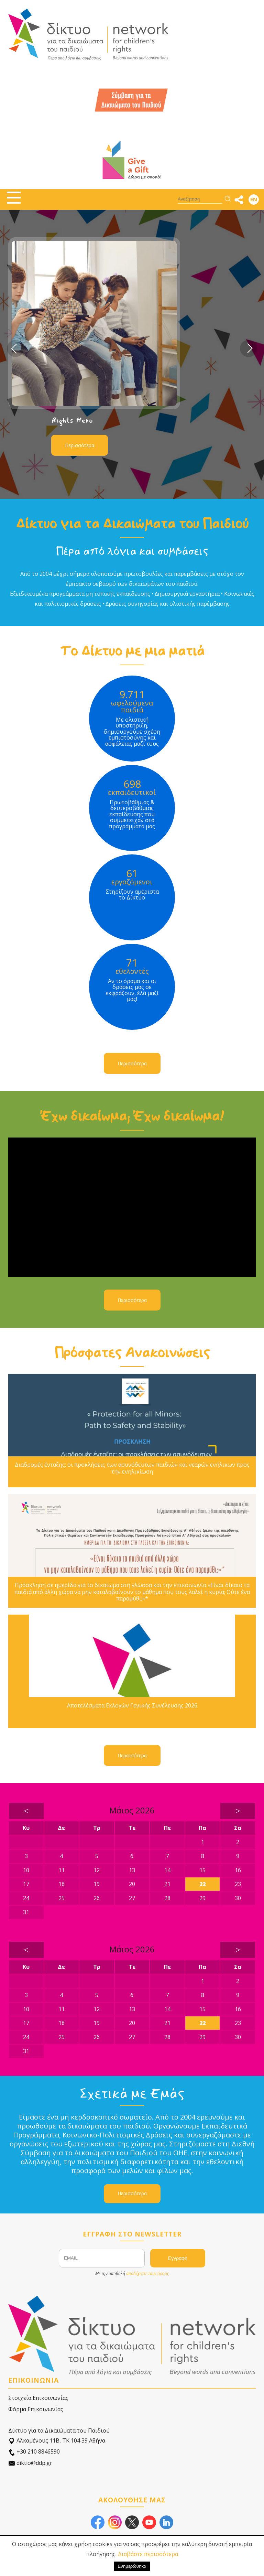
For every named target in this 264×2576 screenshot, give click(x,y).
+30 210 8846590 (34, 2452)
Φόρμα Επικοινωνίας (35, 2409)
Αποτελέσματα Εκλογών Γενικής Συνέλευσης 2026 (132, 1705)
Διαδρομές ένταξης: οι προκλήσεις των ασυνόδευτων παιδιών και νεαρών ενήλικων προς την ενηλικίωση (132, 1468)
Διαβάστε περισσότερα (148, 2554)
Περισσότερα (79, 445)
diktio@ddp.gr (30, 2463)
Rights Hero (72, 420)
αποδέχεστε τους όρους (147, 2273)
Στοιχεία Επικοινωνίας (38, 2398)
